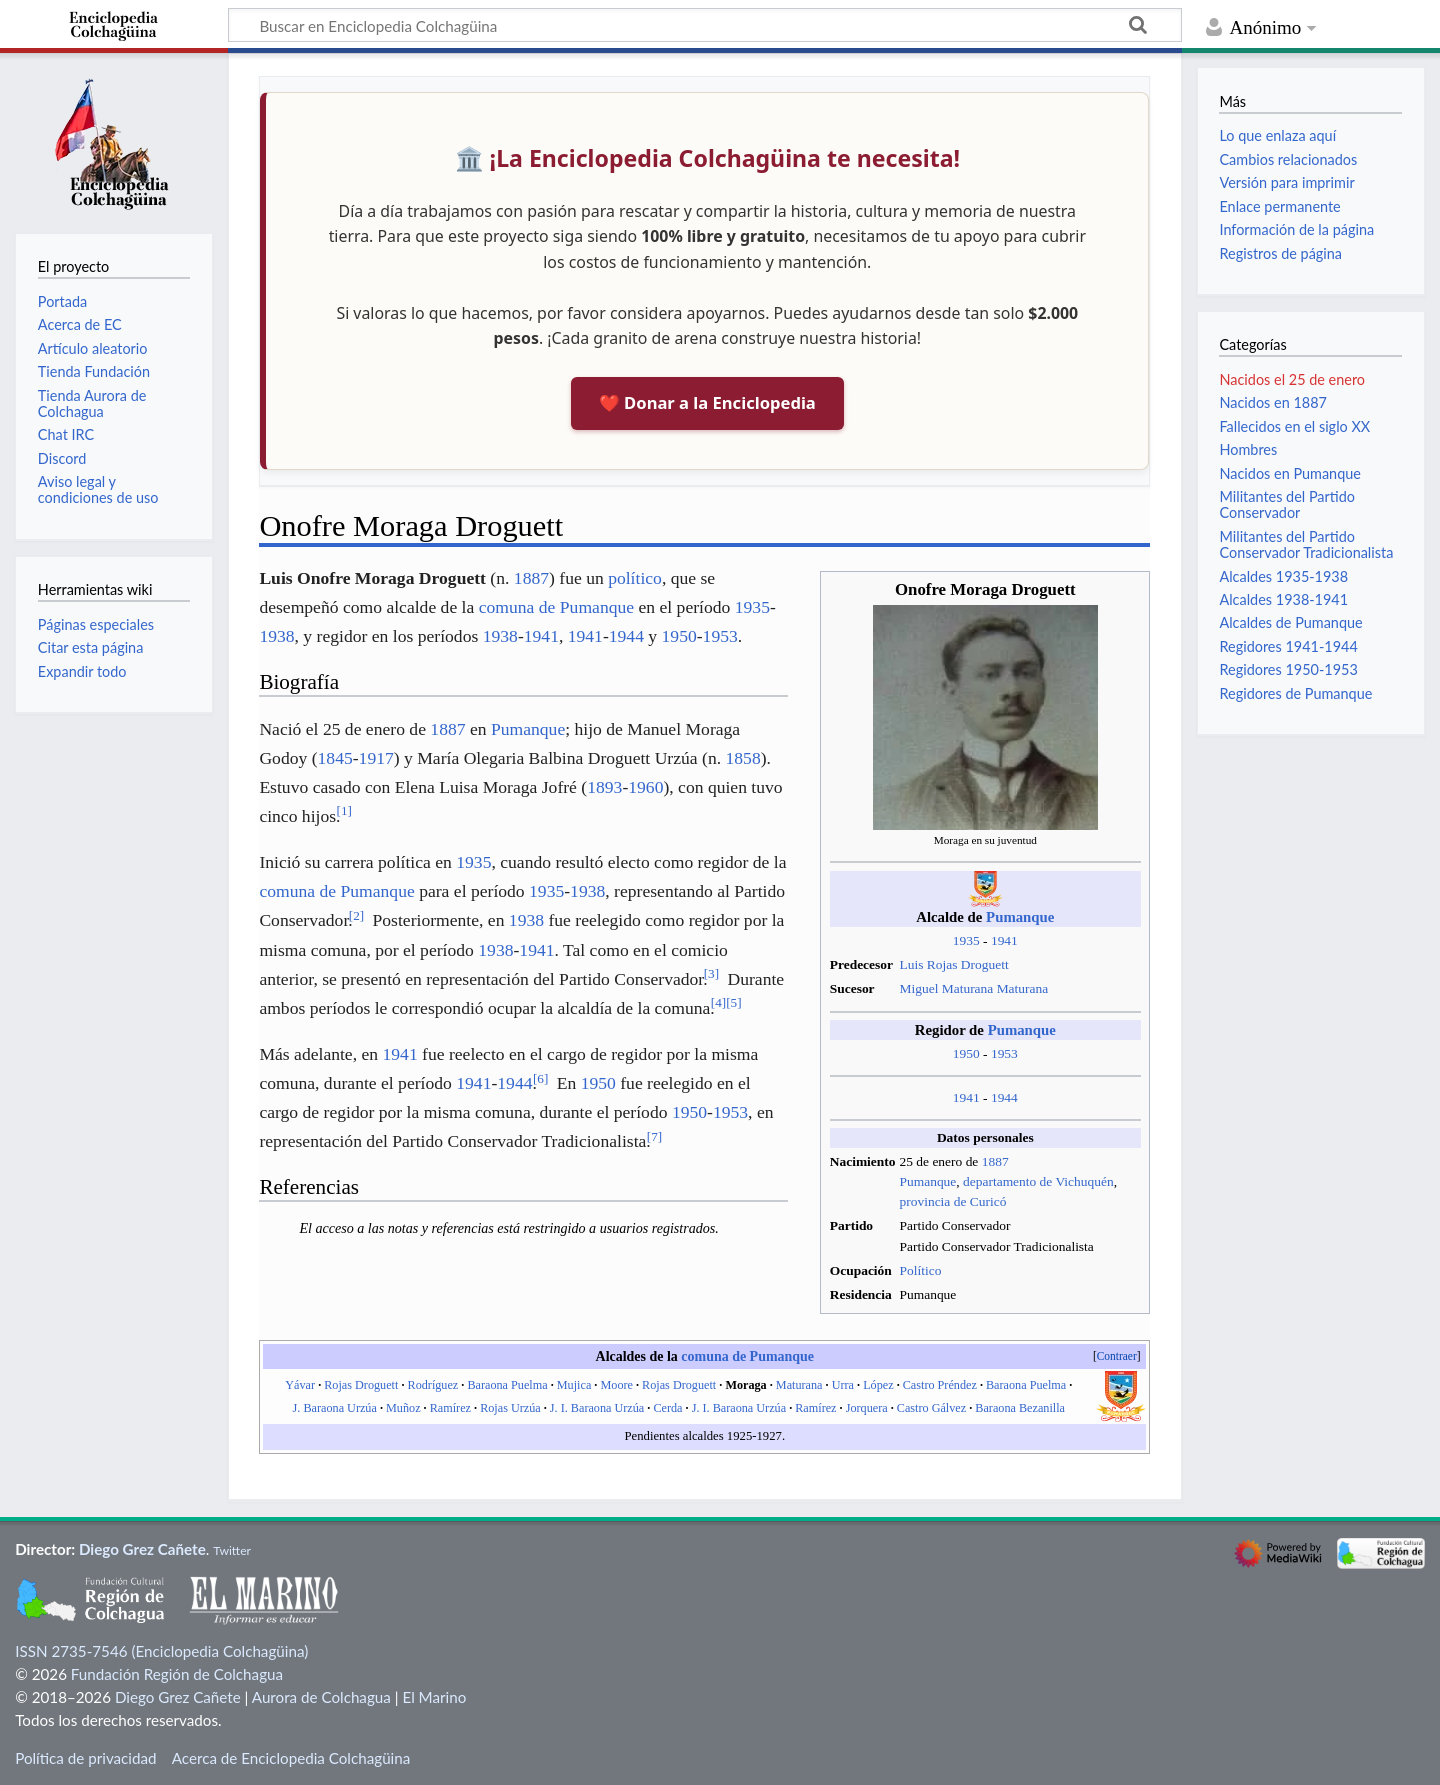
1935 (966, 940)
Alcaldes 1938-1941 (1283, 599)
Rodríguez (433, 1385)
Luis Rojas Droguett (954, 964)
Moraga (745, 1385)
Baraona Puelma (507, 1385)
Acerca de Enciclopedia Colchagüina (291, 1758)
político (635, 578)
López (878, 1385)
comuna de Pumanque (556, 607)
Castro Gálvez (931, 1408)
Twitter (232, 1550)
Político (921, 1270)
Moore (616, 1385)
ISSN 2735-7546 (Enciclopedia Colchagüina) (161, 1651)
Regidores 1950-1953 (1288, 669)
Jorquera (867, 1408)
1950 (966, 1053)
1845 (335, 758)
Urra (843, 1385)
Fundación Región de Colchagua (177, 1674)
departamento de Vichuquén (1038, 1181)
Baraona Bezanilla (1020, 1408)
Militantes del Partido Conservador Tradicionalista (1306, 544)
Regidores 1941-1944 (1288, 646)
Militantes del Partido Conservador (1287, 504)
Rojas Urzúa (510, 1408)
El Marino (434, 1697)
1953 (1004, 1053)
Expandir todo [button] (82, 671)
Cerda (667, 1408)
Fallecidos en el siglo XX (1294, 426)
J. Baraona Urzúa (335, 1408)
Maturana (799, 1385)
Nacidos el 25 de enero (1292, 379)
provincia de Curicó (953, 1201)
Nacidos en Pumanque (1289, 473)
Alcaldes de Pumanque (1290, 622)
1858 (742, 758)
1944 (1004, 1097)
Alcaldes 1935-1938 (1283, 576)
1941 (1004, 940)
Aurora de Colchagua (321, 1697)
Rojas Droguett (361, 1385)
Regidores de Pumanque (1295, 693)
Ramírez (450, 1408)
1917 (376, 758)
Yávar (300, 1385)
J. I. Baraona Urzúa (597, 1408)
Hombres (1248, 449)
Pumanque (1020, 917)
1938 (276, 636)
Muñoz (403, 1408)
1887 (995, 1161)
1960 (645, 787)
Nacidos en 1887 (1272, 402)
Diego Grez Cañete (142, 1549)
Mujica (574, 1385)
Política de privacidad (85, 1758)
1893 (604, 787)
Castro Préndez (940, 1385)
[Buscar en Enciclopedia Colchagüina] (705, 25)
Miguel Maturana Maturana (974, 988)
